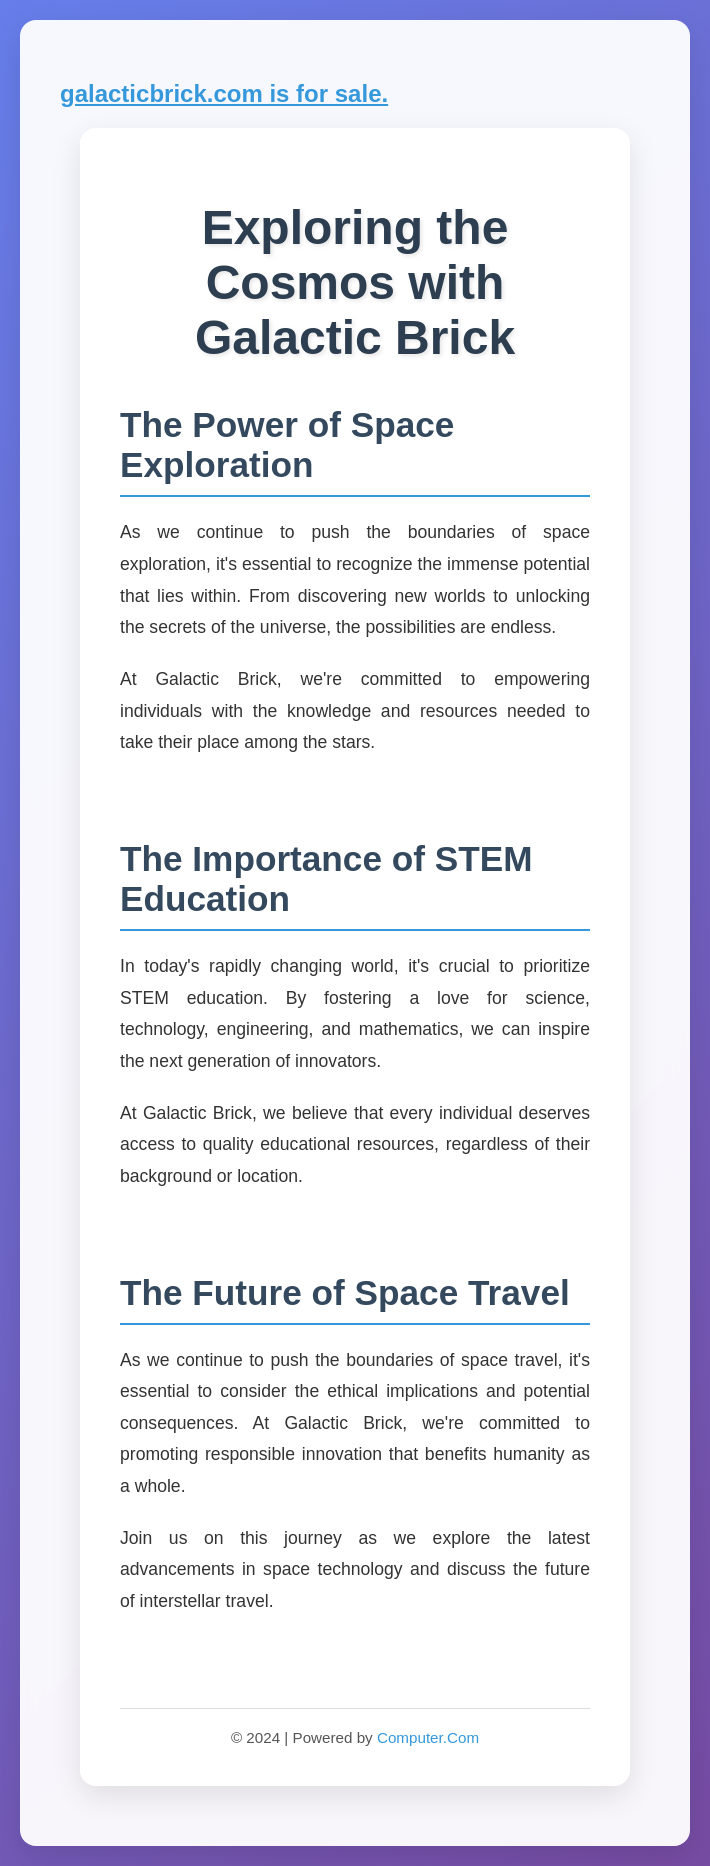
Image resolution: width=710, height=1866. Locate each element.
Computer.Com (428, 1737)
